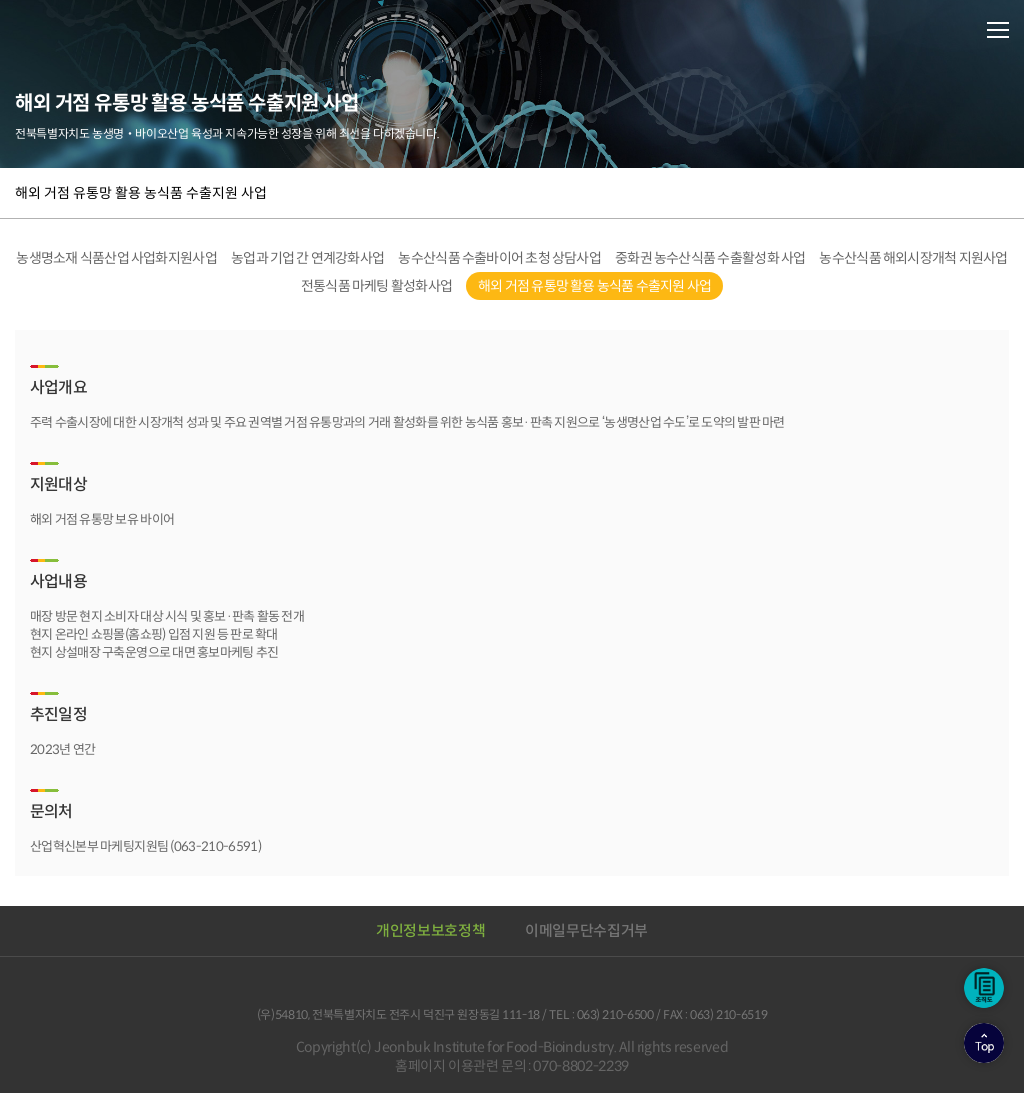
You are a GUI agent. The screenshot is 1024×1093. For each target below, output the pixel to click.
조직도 (984, 988)
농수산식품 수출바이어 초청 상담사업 (499, 258)
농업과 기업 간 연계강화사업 (307, 258)
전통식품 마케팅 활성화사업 (377, 286)
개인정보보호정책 (430, 930)
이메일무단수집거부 (586, 930)
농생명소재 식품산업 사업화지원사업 (116, 258)
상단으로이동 (984, 1043)
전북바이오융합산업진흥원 (100, 29)
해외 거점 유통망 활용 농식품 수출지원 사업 (141, 193)
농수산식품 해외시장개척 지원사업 (913, 258)
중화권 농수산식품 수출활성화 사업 (710, 258)
